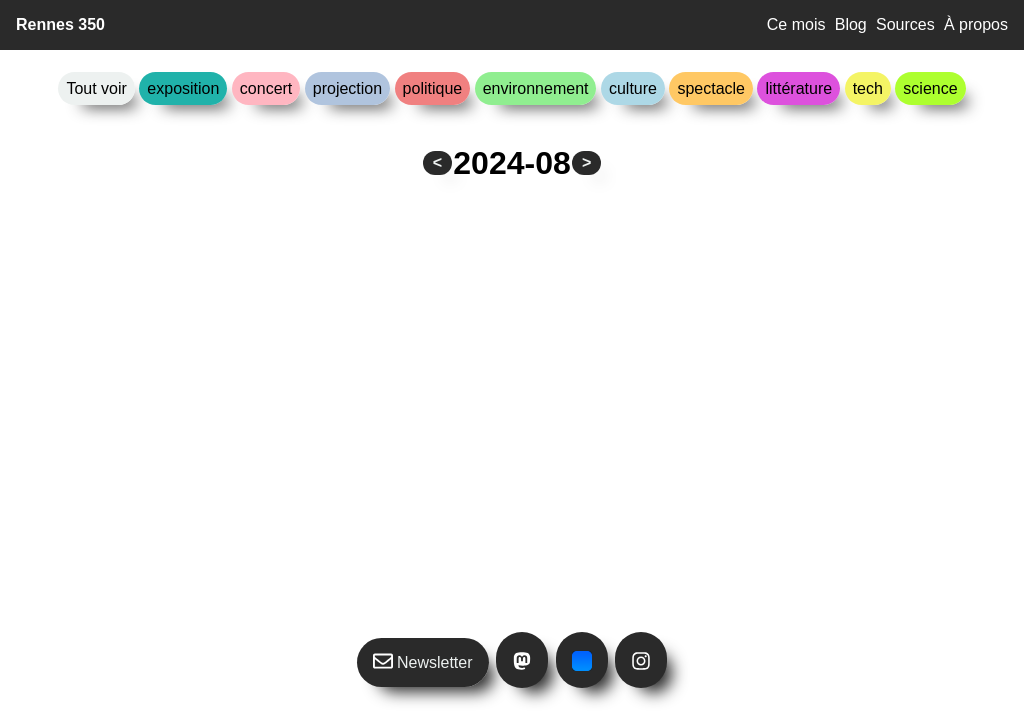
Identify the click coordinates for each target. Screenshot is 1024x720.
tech (868, 88)
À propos (976, 24)
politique (433, 88)
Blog (851, 24)
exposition (183, 88)
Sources (905, 24)
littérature (798, 88)
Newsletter (423, 661)
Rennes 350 (60, 24)
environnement (536, 88)
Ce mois (796, 24)
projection (347, 88)
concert (266, 88)
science (930, 88)
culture (633, 88)
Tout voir (96, 88)
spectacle (711, 88)
